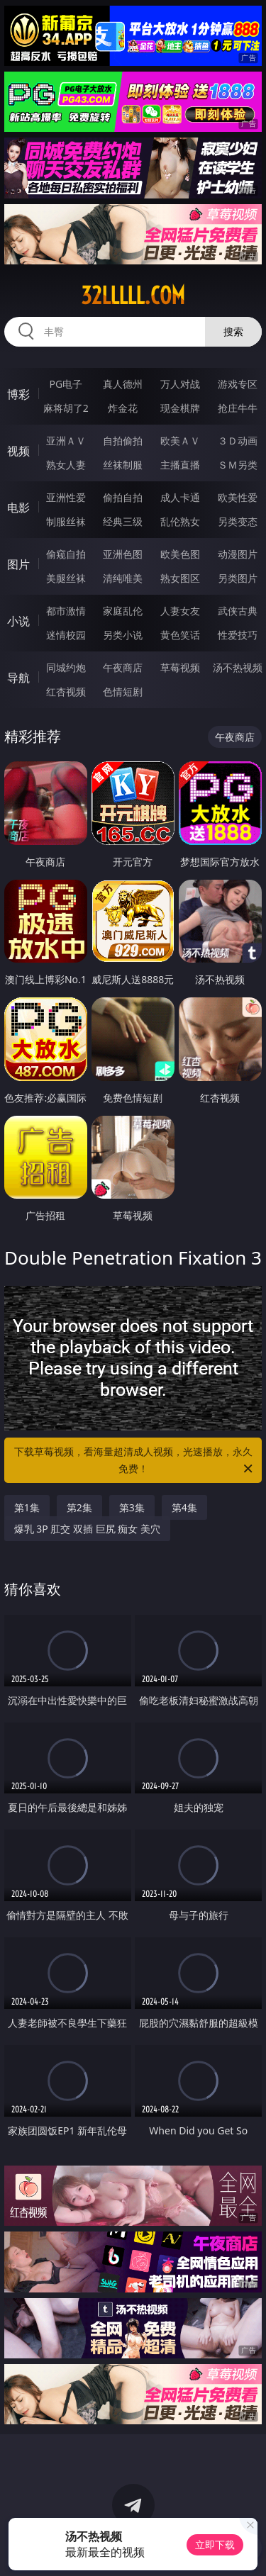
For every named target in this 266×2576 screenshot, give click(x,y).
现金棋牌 (180, 408)
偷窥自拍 (66, 554)
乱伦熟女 (180, 521)
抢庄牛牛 (237, 408)
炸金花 (123, 408)
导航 (18, 677)
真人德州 (123, 384)
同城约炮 (66, 667)
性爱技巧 (237, 635)
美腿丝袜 (66, 578)
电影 (18, 507)
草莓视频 (180, 667)
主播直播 (180, 464)
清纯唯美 (123, 578)
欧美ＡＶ (180, 440)
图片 (18, 564)
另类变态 (237, 521)
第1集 (27, 1507)
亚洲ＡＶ (66, 440)
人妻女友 (180, 610)
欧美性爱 (237, 497)
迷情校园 (66, 635)
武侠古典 (237, 610)
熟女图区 (180, 578)
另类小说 (123, 635)
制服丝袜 (66, 521)
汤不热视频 (237, 667)
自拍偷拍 (123, 440)
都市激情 (66, 610)
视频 (18, 451)
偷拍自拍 (123, 497)
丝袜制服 (123, 464)
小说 (18, 621)
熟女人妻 (66, 464)
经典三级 (123, 521)
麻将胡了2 (66, 408)
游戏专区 (237, 384)
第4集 (184, 1507)
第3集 (132, 1507)
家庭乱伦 (123, 610)
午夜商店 (123, 667)
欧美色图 (180, 554)
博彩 (18, 394)
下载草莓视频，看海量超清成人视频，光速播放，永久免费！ (134, 1461)
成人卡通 (180, 497)
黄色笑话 (180, 635)
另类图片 (237, 578)
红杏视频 (66, 691)
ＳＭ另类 (237, 464)
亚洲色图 (123, 554)
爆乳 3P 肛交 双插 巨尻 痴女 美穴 (87, 1528)
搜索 (233, 331)
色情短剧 (123, 691)
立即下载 (215, 2544)
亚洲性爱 (66, 497)
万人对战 (180, 384)
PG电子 (65, 384)
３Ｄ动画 (237, 440)
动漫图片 (237, 554)
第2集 (79, 1507)
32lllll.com (133, 295)
